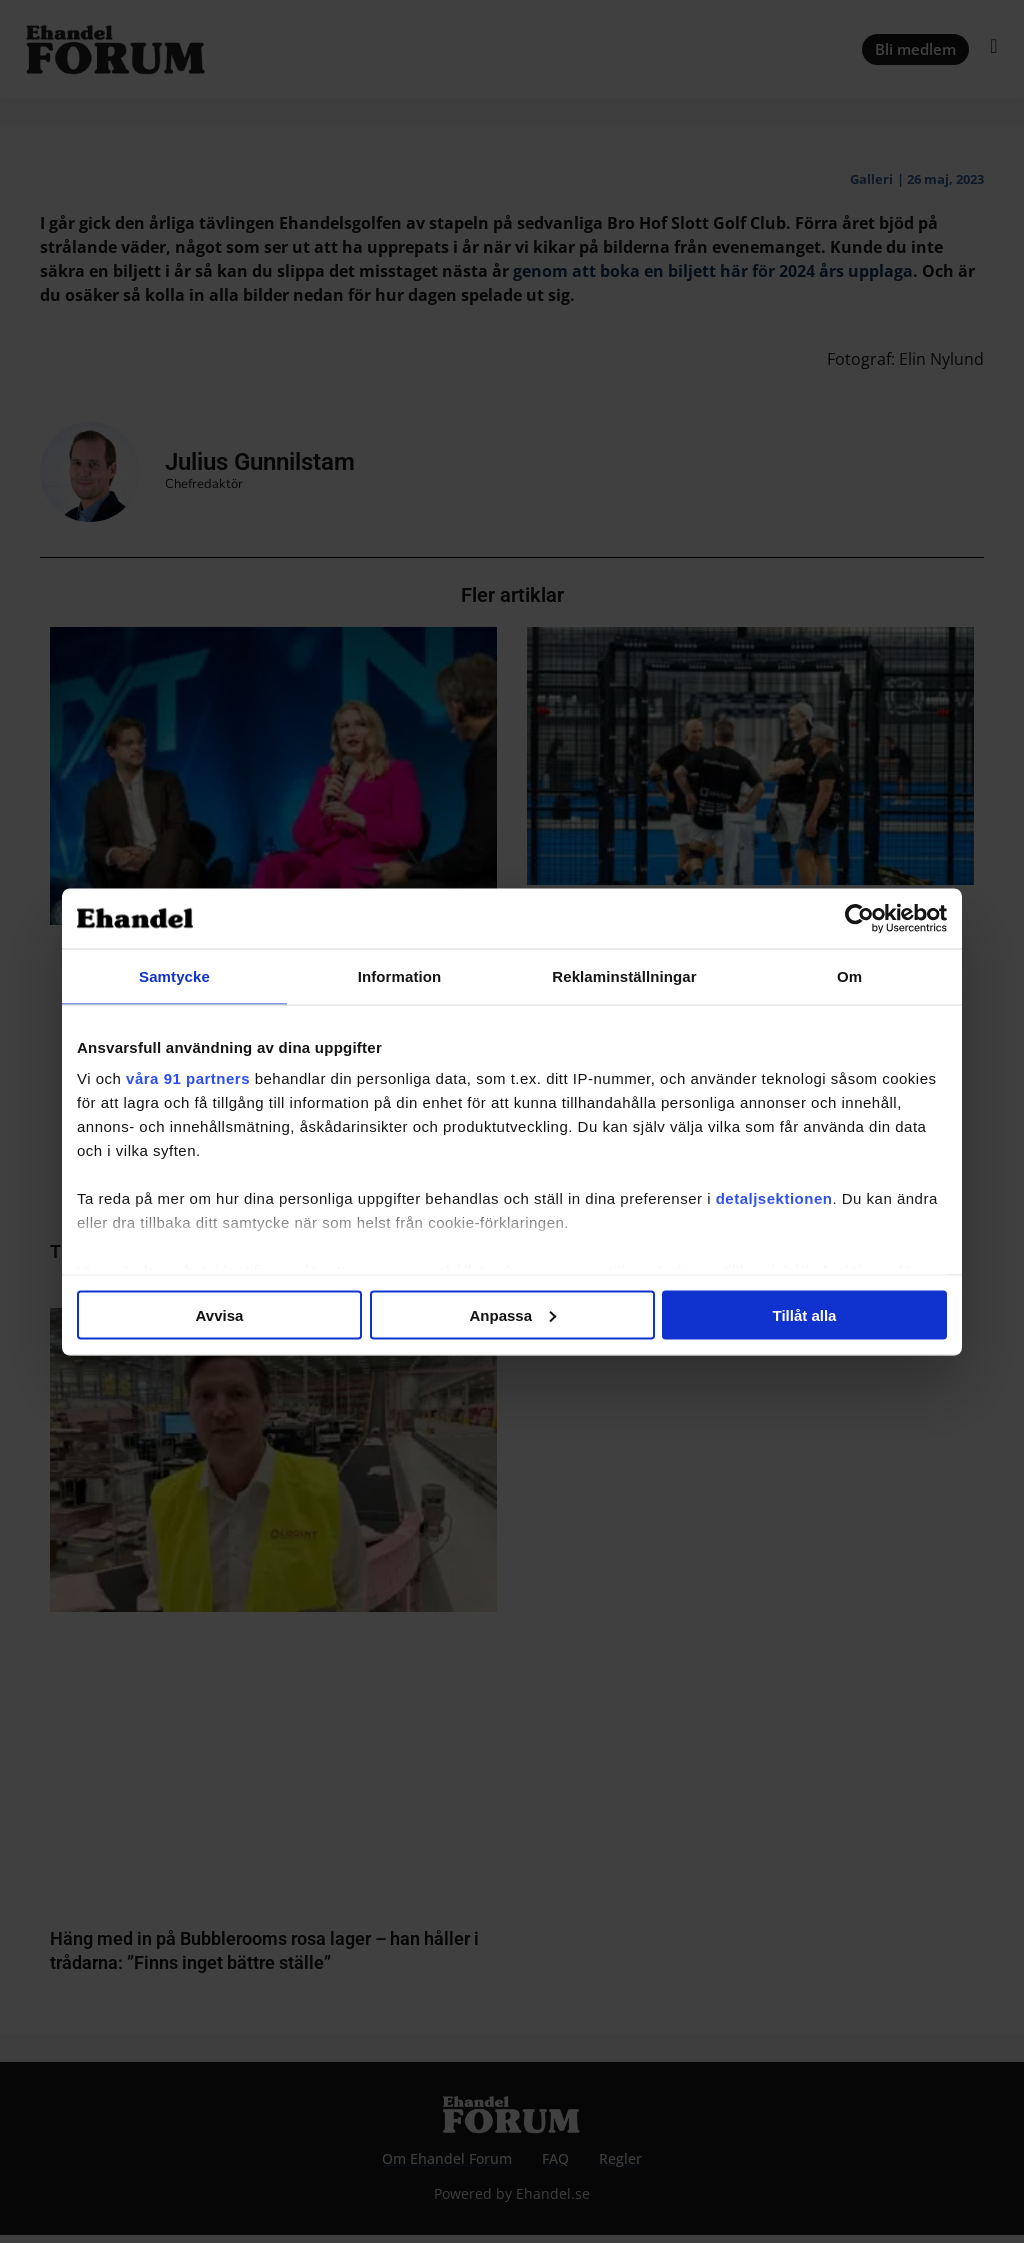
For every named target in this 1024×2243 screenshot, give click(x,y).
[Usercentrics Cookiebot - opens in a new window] (859, 918)
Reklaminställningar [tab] (624, 975)
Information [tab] (400, 975)
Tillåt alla (805, 1314)
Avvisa (220, 1314)
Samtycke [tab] (174, 975)
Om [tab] (849, 975)
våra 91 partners (188, 1078)
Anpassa (512, 1314)
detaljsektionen (774, 1198)
